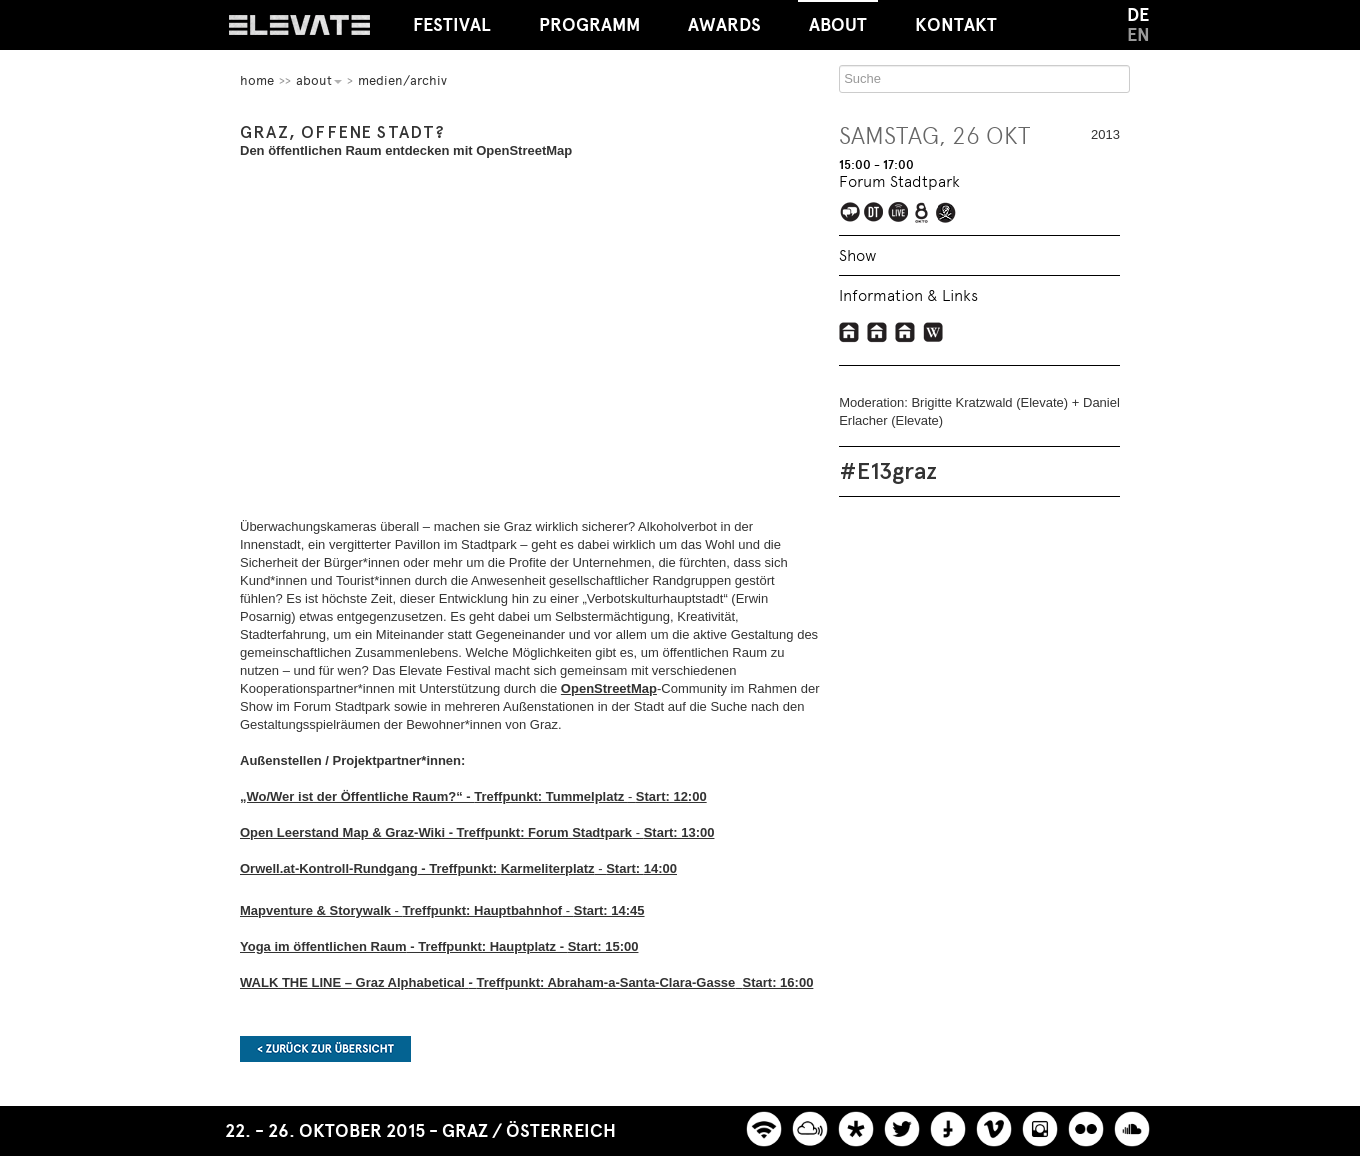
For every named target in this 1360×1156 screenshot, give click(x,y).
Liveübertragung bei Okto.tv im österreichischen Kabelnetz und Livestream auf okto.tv (923, 213)
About (838, 18)
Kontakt (956, 25)
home (257, 80)
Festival (452, 25)
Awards (724, 25)
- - (442, 910)
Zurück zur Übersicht (325, 1049)
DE (1138, 15)
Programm (589, 25)
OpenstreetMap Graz (905, 332)
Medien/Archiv (402, 80)
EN (1138, 35)
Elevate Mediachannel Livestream (899, 213)
